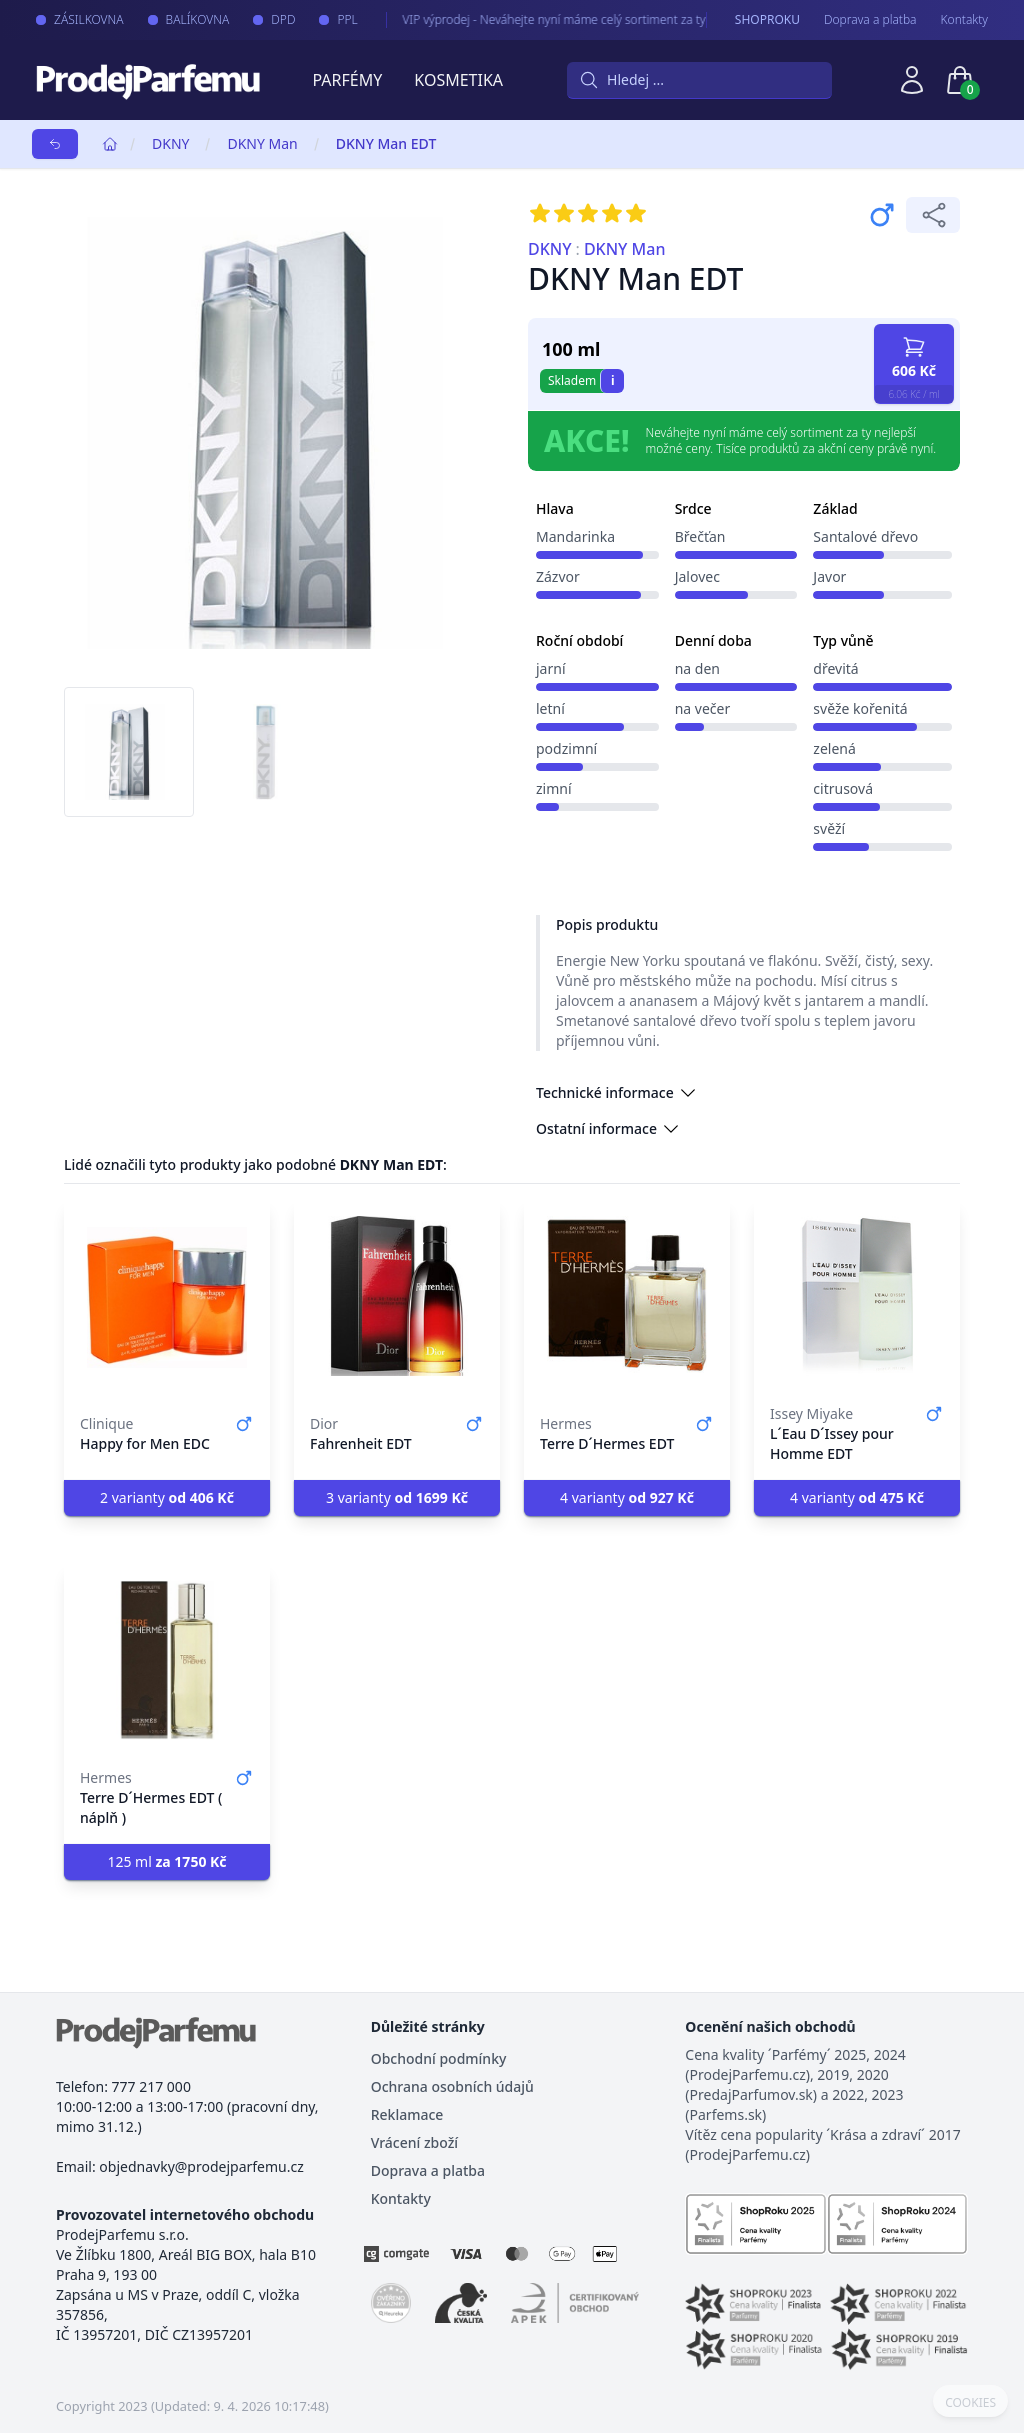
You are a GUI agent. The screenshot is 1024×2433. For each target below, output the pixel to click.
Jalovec (697, 576)
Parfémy (347, 80)
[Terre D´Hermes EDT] (627, 1296)
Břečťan (700, 536)
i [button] (613, 380)
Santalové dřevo (865, 536)
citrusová (843, 788)
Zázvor (558, 576)
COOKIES (970, 2403)
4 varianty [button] (627, 1497)
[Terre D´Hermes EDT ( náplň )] (167, 1660)
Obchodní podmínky (439, 2058)
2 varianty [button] (167, 1497)
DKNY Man (262, 143)
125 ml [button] (166, 1861)
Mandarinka (575, 536)
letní (550, 708)
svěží (829, 828)
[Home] (110, 144)
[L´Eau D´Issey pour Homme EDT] (857, 1296)
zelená (834, 748)
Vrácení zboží (414, 2142)
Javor (829, 576)
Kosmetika (458, 80)
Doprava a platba (870, 20)
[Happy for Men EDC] (167, 1296)
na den (697, 668)
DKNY (170, 143)
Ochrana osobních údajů (452, 2086)
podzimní (566, 748)
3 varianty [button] (397, 1497)
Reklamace (407, 2114)
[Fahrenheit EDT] (397, 1296)
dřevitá (835, 668)
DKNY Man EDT (386, 143)
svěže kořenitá (860, 708)
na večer (703, 708)
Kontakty (964, 20)
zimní (554, 788)
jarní (551, 668)
